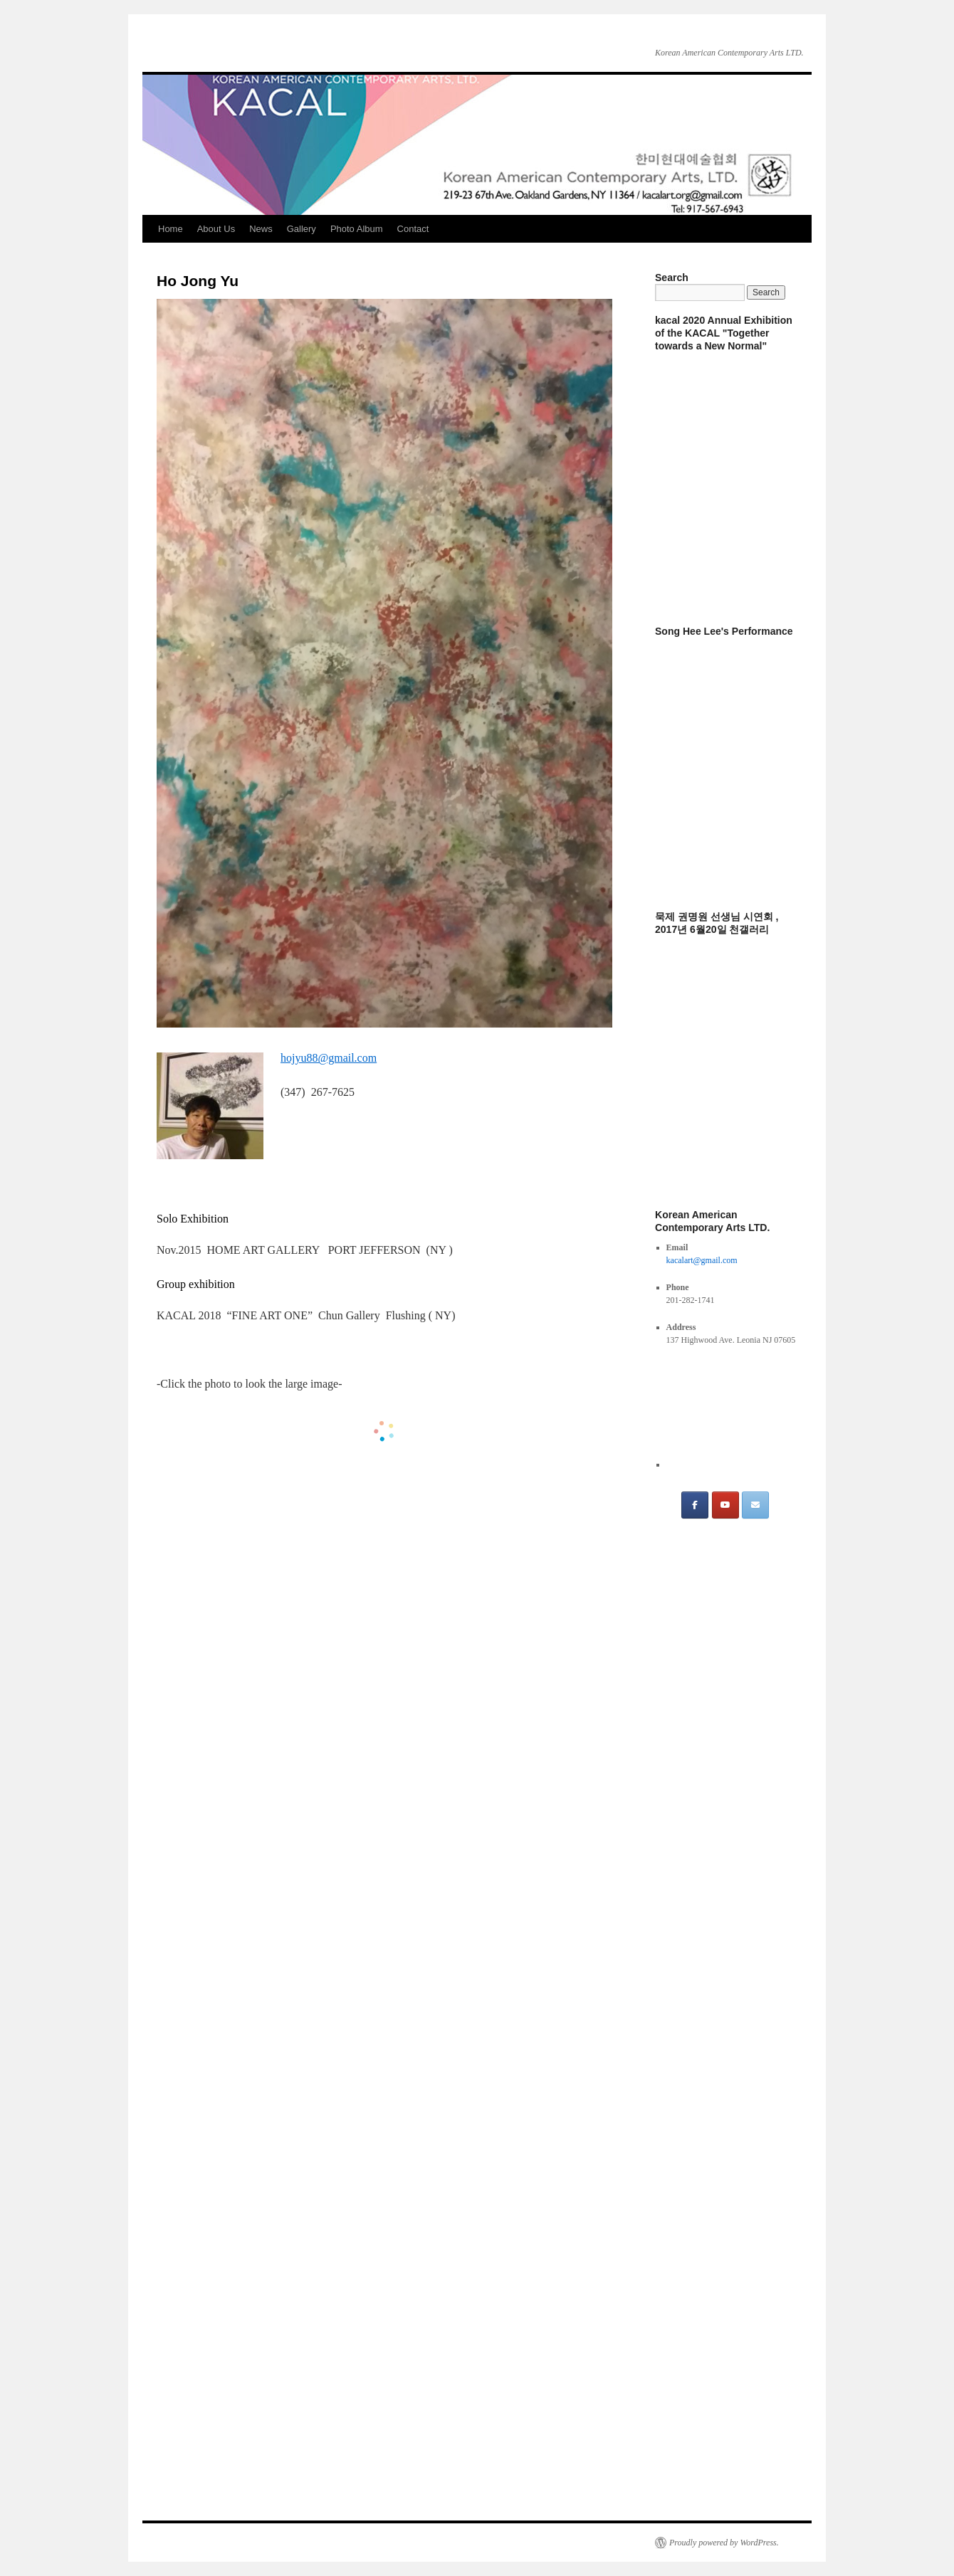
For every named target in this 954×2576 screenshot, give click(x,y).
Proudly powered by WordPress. (724, 2543)
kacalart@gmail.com (702, 1260)
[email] (755, 1505)
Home (170, 228)
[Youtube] (725, 1505)
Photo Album (356, 228)
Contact (413, 228)
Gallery (301, 228)
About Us (216, 228)
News (261, 228)
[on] (784, 1505)
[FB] (694, 1505)
